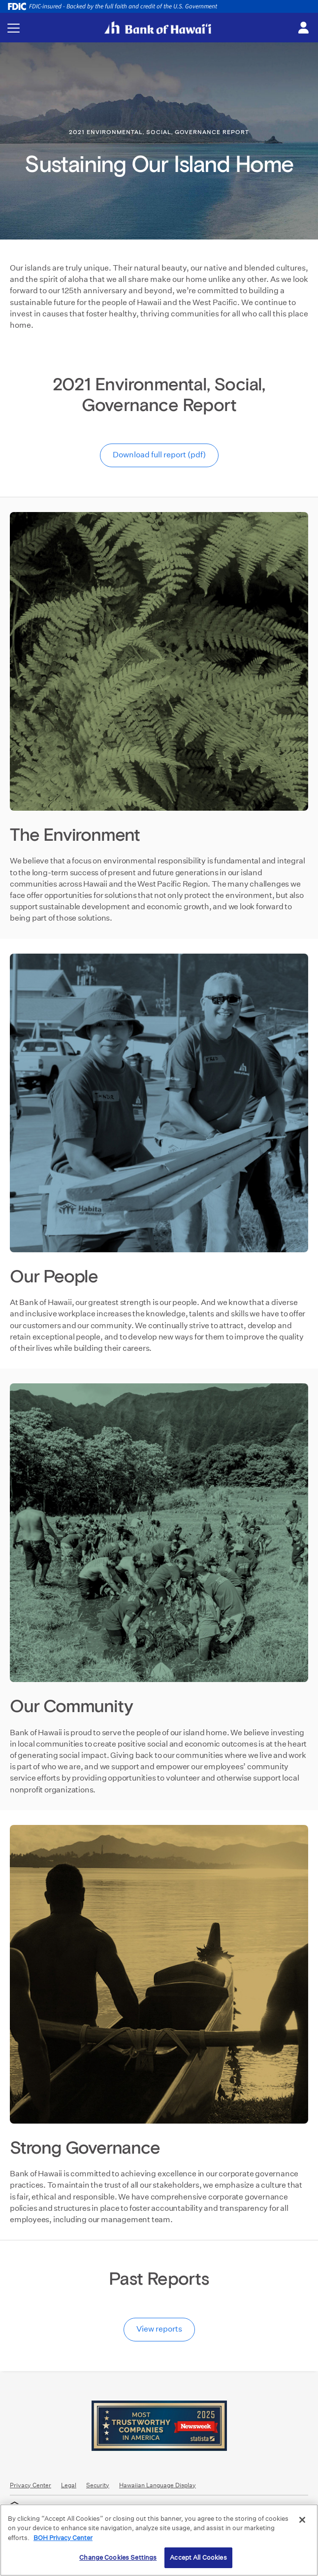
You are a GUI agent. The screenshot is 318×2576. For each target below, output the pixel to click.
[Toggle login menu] (303, 28)
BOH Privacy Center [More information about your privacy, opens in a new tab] (63, 2538)
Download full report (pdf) (159, 454)
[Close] (302, 2520)
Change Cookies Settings (118, 2557)
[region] (159, 2540)
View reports (159, 2329)
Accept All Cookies (198, 2557)
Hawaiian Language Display (157, 2485)
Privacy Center (30, 2485)
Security (97, 2485)
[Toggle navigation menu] (13, 28)
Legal (68, 2485)
